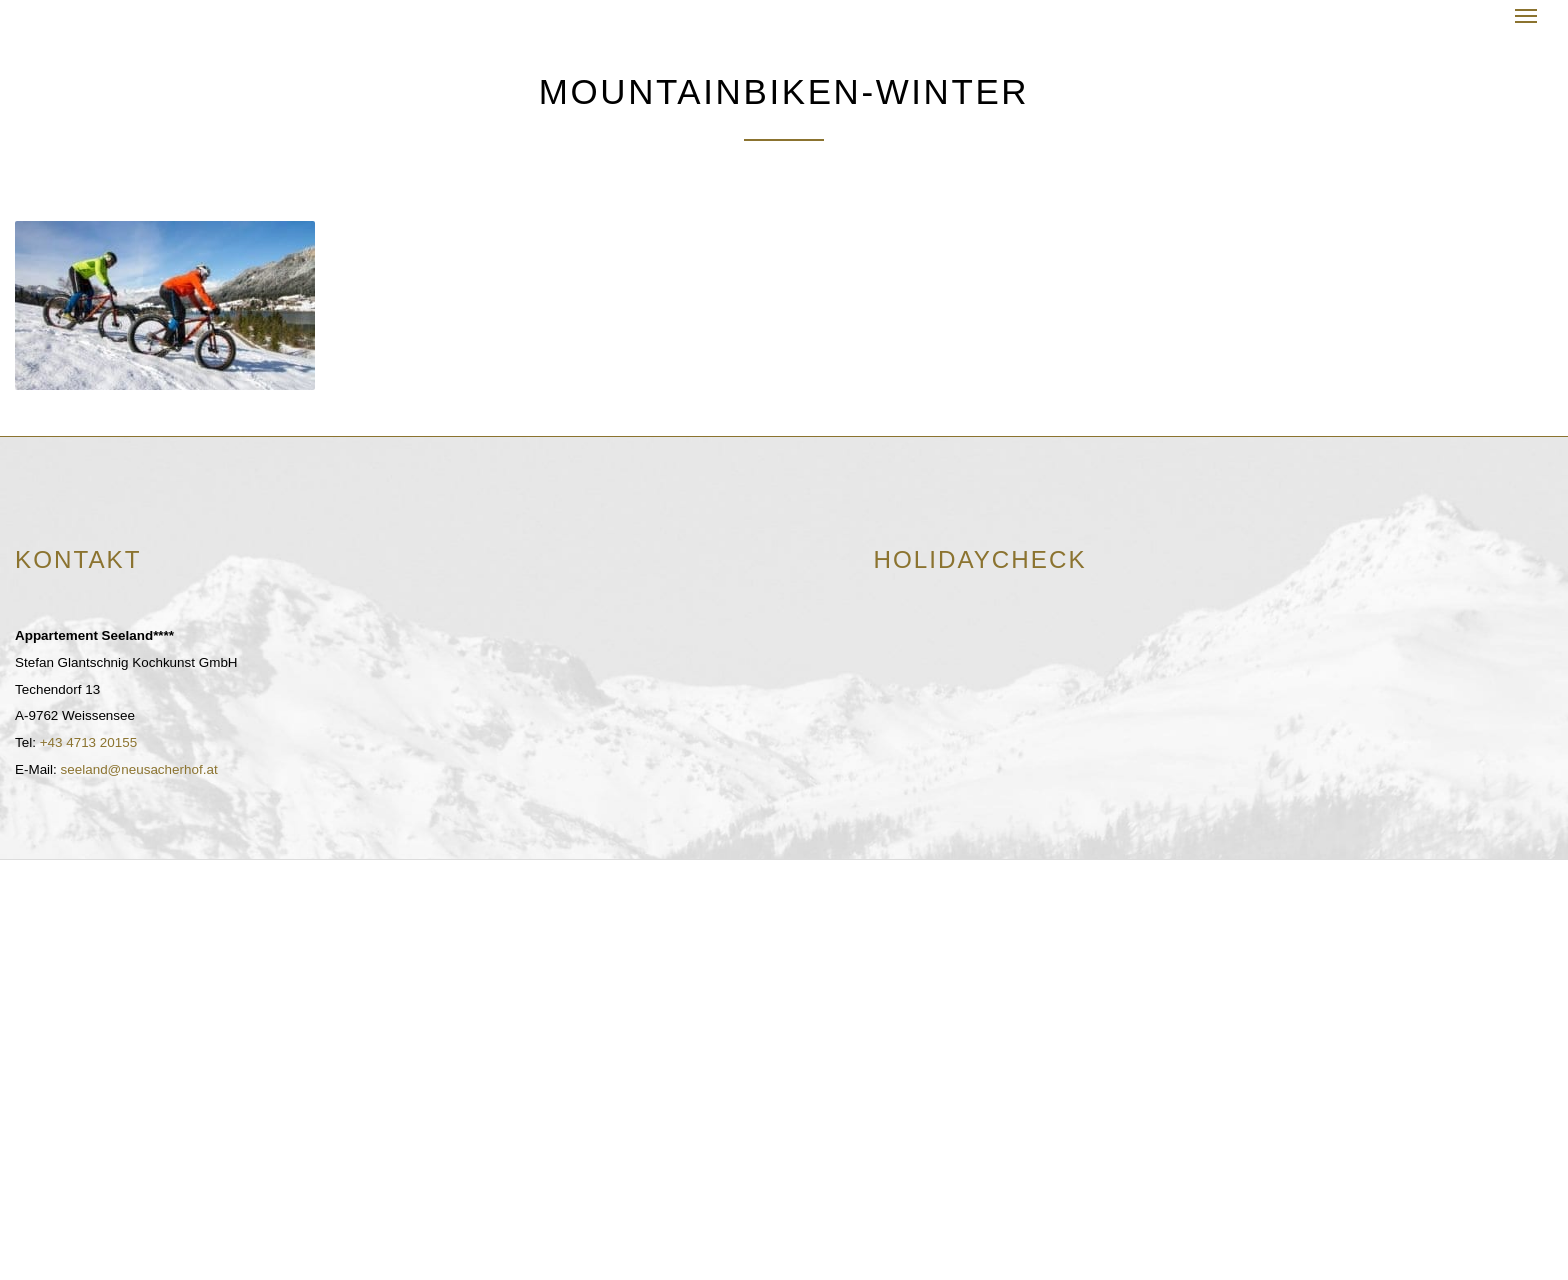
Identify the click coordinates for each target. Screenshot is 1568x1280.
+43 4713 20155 (89, 742)
